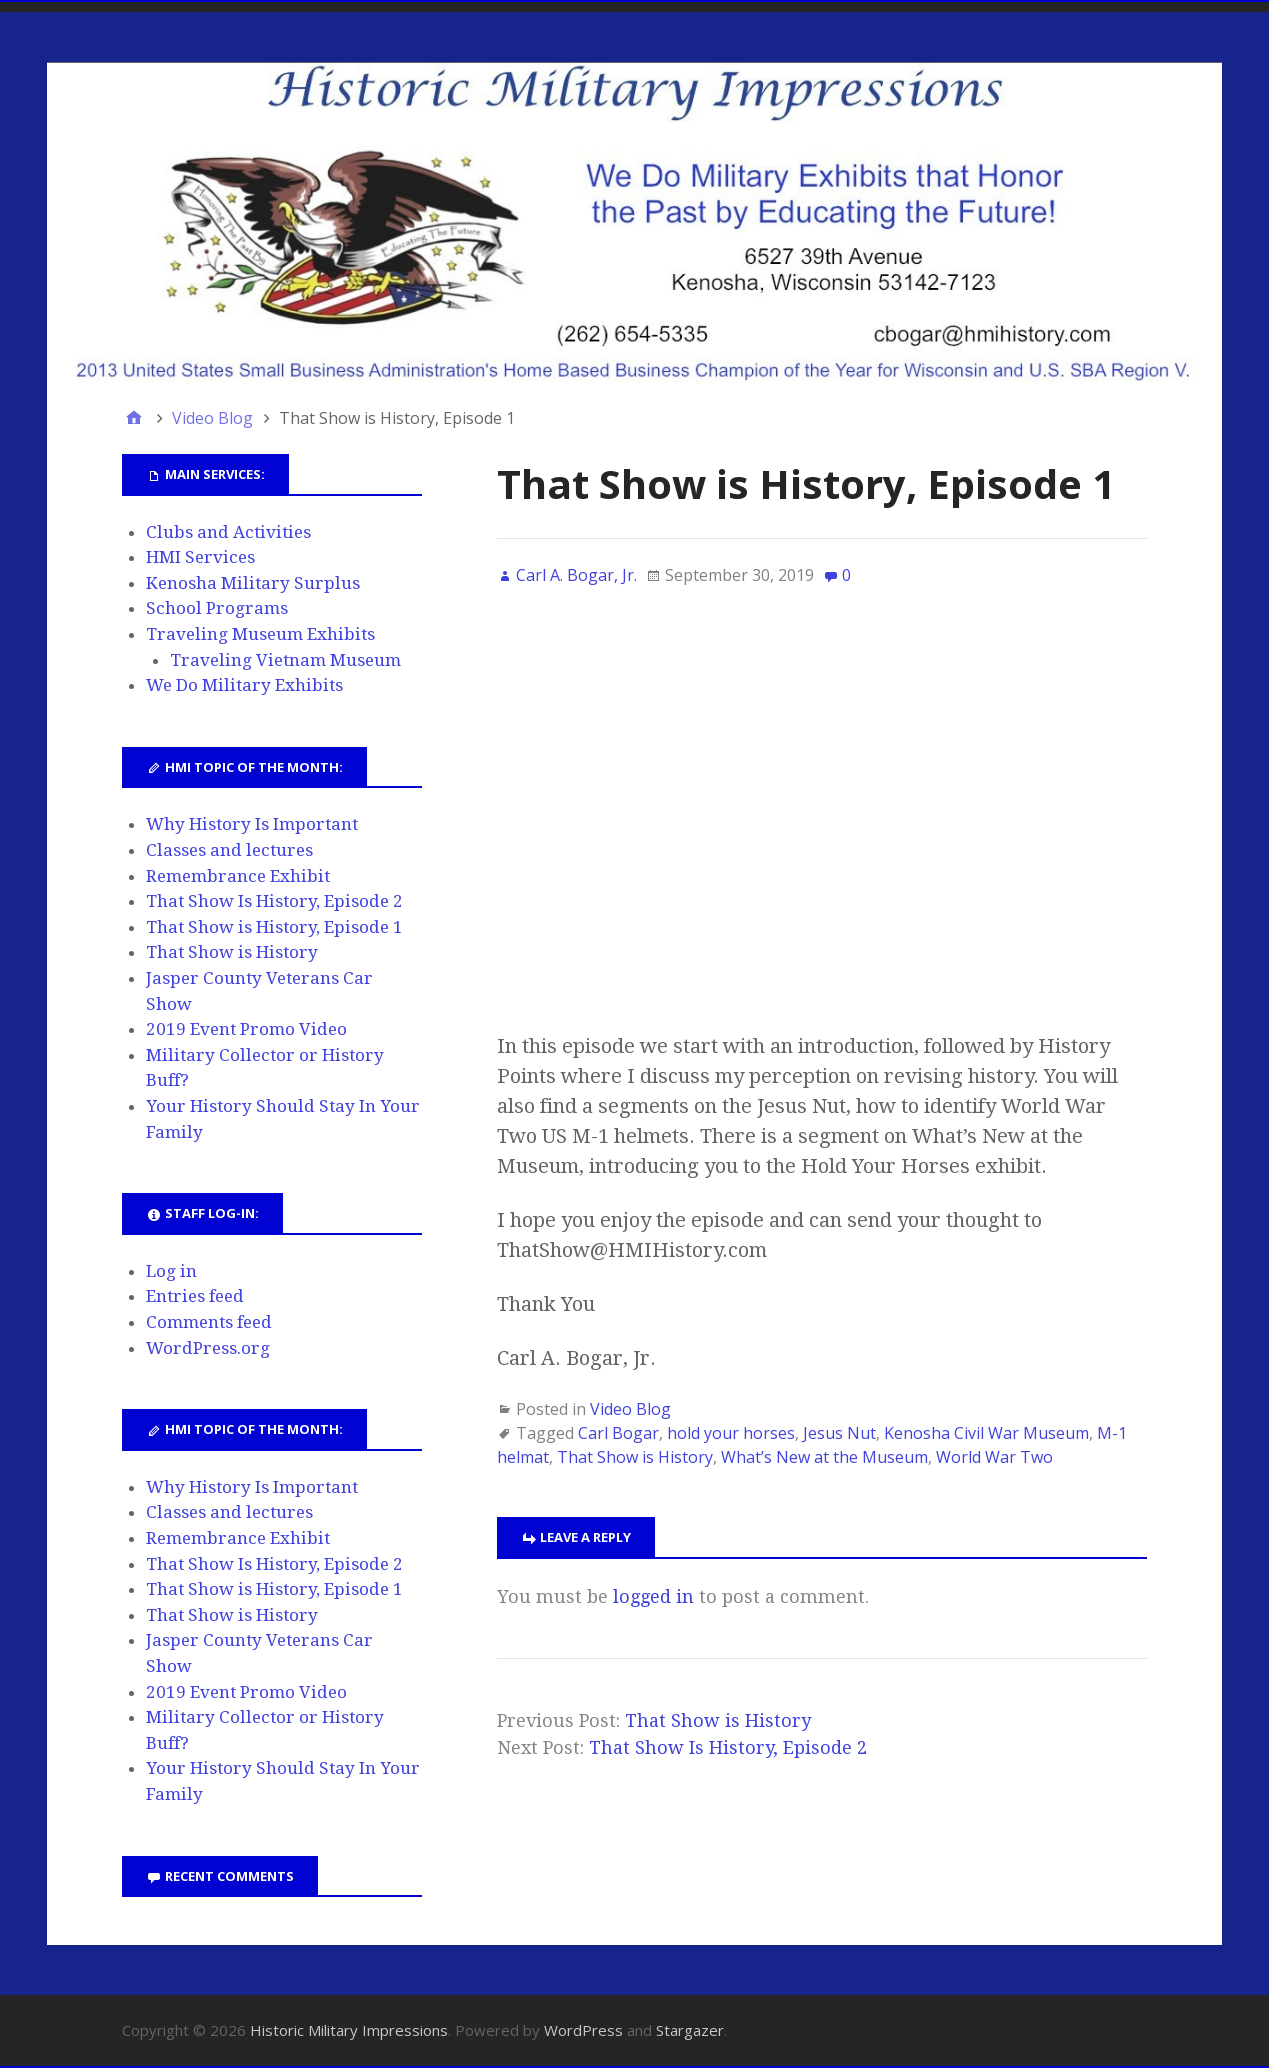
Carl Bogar (618, 1433)
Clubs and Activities (228, 532)
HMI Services (200, 557)
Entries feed (195, 1296)
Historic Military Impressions (349, 2030)
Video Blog (630, 1409)
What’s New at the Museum (824, 1457)
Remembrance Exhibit (238, 876)
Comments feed (209, 1322)
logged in (653, 1596)
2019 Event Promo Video (246, 1029)
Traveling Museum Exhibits (260, 634)
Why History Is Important (252, 824)
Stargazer (690, 2030)
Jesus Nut (839, 1433)
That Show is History (635, 1457)
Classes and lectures (229, 850)
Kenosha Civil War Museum (986, 1433)
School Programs (217, 608)
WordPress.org (208, 1348)
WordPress (583, 2030)
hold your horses (731, 1433)
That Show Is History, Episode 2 (728, 1747)
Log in (171, 1271)
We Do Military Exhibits (244, 685)
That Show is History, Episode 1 (274, 927)
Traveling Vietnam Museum (285, 660)
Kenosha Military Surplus (253, 583)
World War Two (994, 1457)
